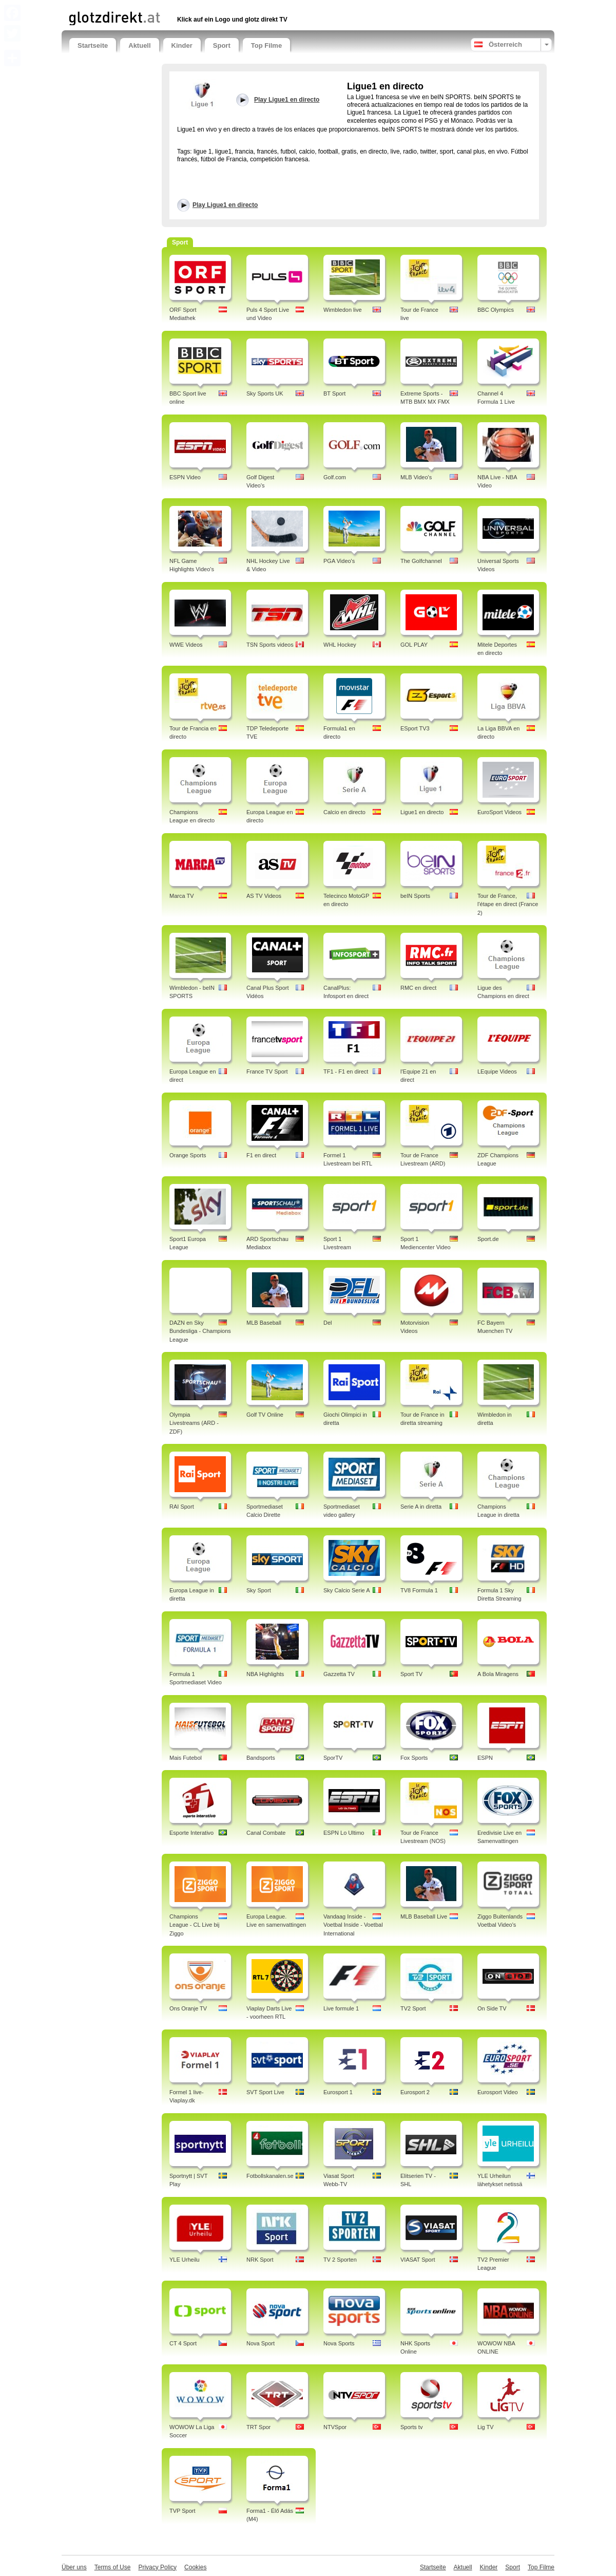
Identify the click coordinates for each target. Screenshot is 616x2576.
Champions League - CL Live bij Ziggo (194, 1925)
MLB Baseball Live (423, 1916)
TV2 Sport (413, 2008)
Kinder (181, 45)
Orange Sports (187, 1155)
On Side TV (492, 2008)
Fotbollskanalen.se (270, 2176)
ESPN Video (185, 477)
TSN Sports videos (270, 645)
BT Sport (334, 393)
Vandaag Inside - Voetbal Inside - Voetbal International (353, 1925)
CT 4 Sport (183, 2343)
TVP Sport (182, 2511)
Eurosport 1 (338, 2092)
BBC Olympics (495, 310)
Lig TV (485, 2427)
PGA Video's (339, 561)
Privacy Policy (157, 2567)
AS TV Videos (263, 896)
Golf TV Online (264, 1415)
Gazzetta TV (339, 1674)
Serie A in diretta (420, 1506)
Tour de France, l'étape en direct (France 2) (507, 904)
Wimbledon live (342, 310)
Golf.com (334, 477)
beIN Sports (415, 896)
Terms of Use (112, 2567)
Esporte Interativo (191, 1833)
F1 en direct (261, 1155)
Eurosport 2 (415, 2092)
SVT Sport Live (265, 2092)
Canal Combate (265, 1833)
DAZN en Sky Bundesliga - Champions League (200, 1331)
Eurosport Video (497, 2092)
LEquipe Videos (497, 1071)
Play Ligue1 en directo (225, 205)
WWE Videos (186, 645)
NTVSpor (334, 2427)
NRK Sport (260, 2260)
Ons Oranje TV (188, 2008)
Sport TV (411, 1674)
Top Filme (266, 45)
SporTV (332, 1758)
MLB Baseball (263, 1323)
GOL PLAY (414, 645)
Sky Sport (258, 1590)
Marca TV (181, 896)
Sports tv (411, 2427)
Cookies (195, 2567)
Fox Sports (414, 1758)
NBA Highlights (265, 1674)
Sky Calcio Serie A (346, 1590)
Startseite (93, 45)
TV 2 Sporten (340, 2260)
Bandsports (260, 1758)
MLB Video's (416, 477)
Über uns (74, 2567)
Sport (221, 45)
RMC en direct (418, 988)
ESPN (485, 1758)
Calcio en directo (344, 812)
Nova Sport (260, 2343)
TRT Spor (258, 2427)
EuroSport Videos (499, 812)
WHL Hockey (339, 645)
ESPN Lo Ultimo (343, 1833)
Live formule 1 (341, 2008)
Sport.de (488, 1239)
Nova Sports (339, 2343)
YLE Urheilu (184, 2260)
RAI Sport (181, 1506)
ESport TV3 (415, 728)
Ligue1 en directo (422, 812)
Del (327, 1323)
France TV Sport (267, 1071)
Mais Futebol (185, 1758)
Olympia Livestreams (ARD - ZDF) (194, 1423)
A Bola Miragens (497, 1674)
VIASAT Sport (417, 2260)
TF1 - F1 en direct (345, 1071)
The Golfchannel (421, 561)
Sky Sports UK (264, 393)
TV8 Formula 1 (419, 1590)
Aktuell (139, 45)
